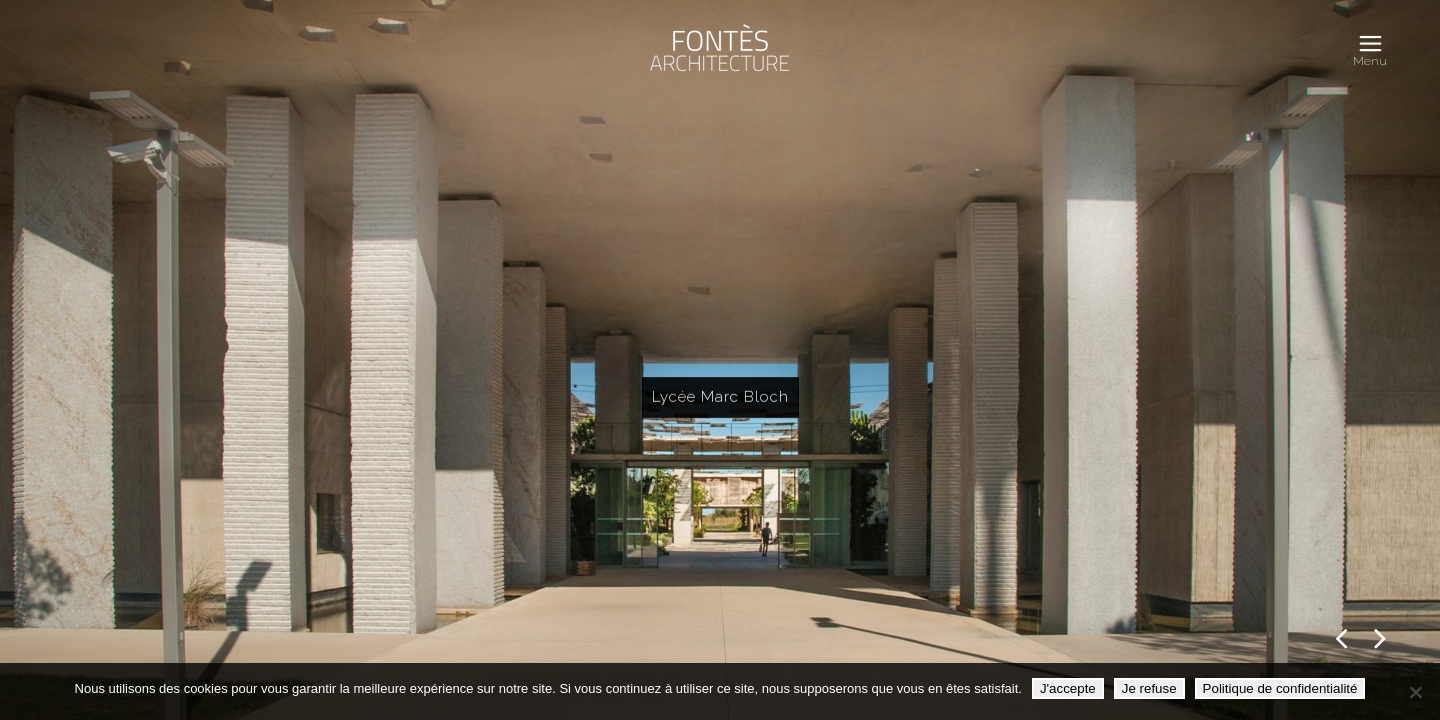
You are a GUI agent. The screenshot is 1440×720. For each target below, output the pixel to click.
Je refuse (1149, 688)
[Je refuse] (1415, 692)
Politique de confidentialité (1280, 688)
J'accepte (1068, 688)
